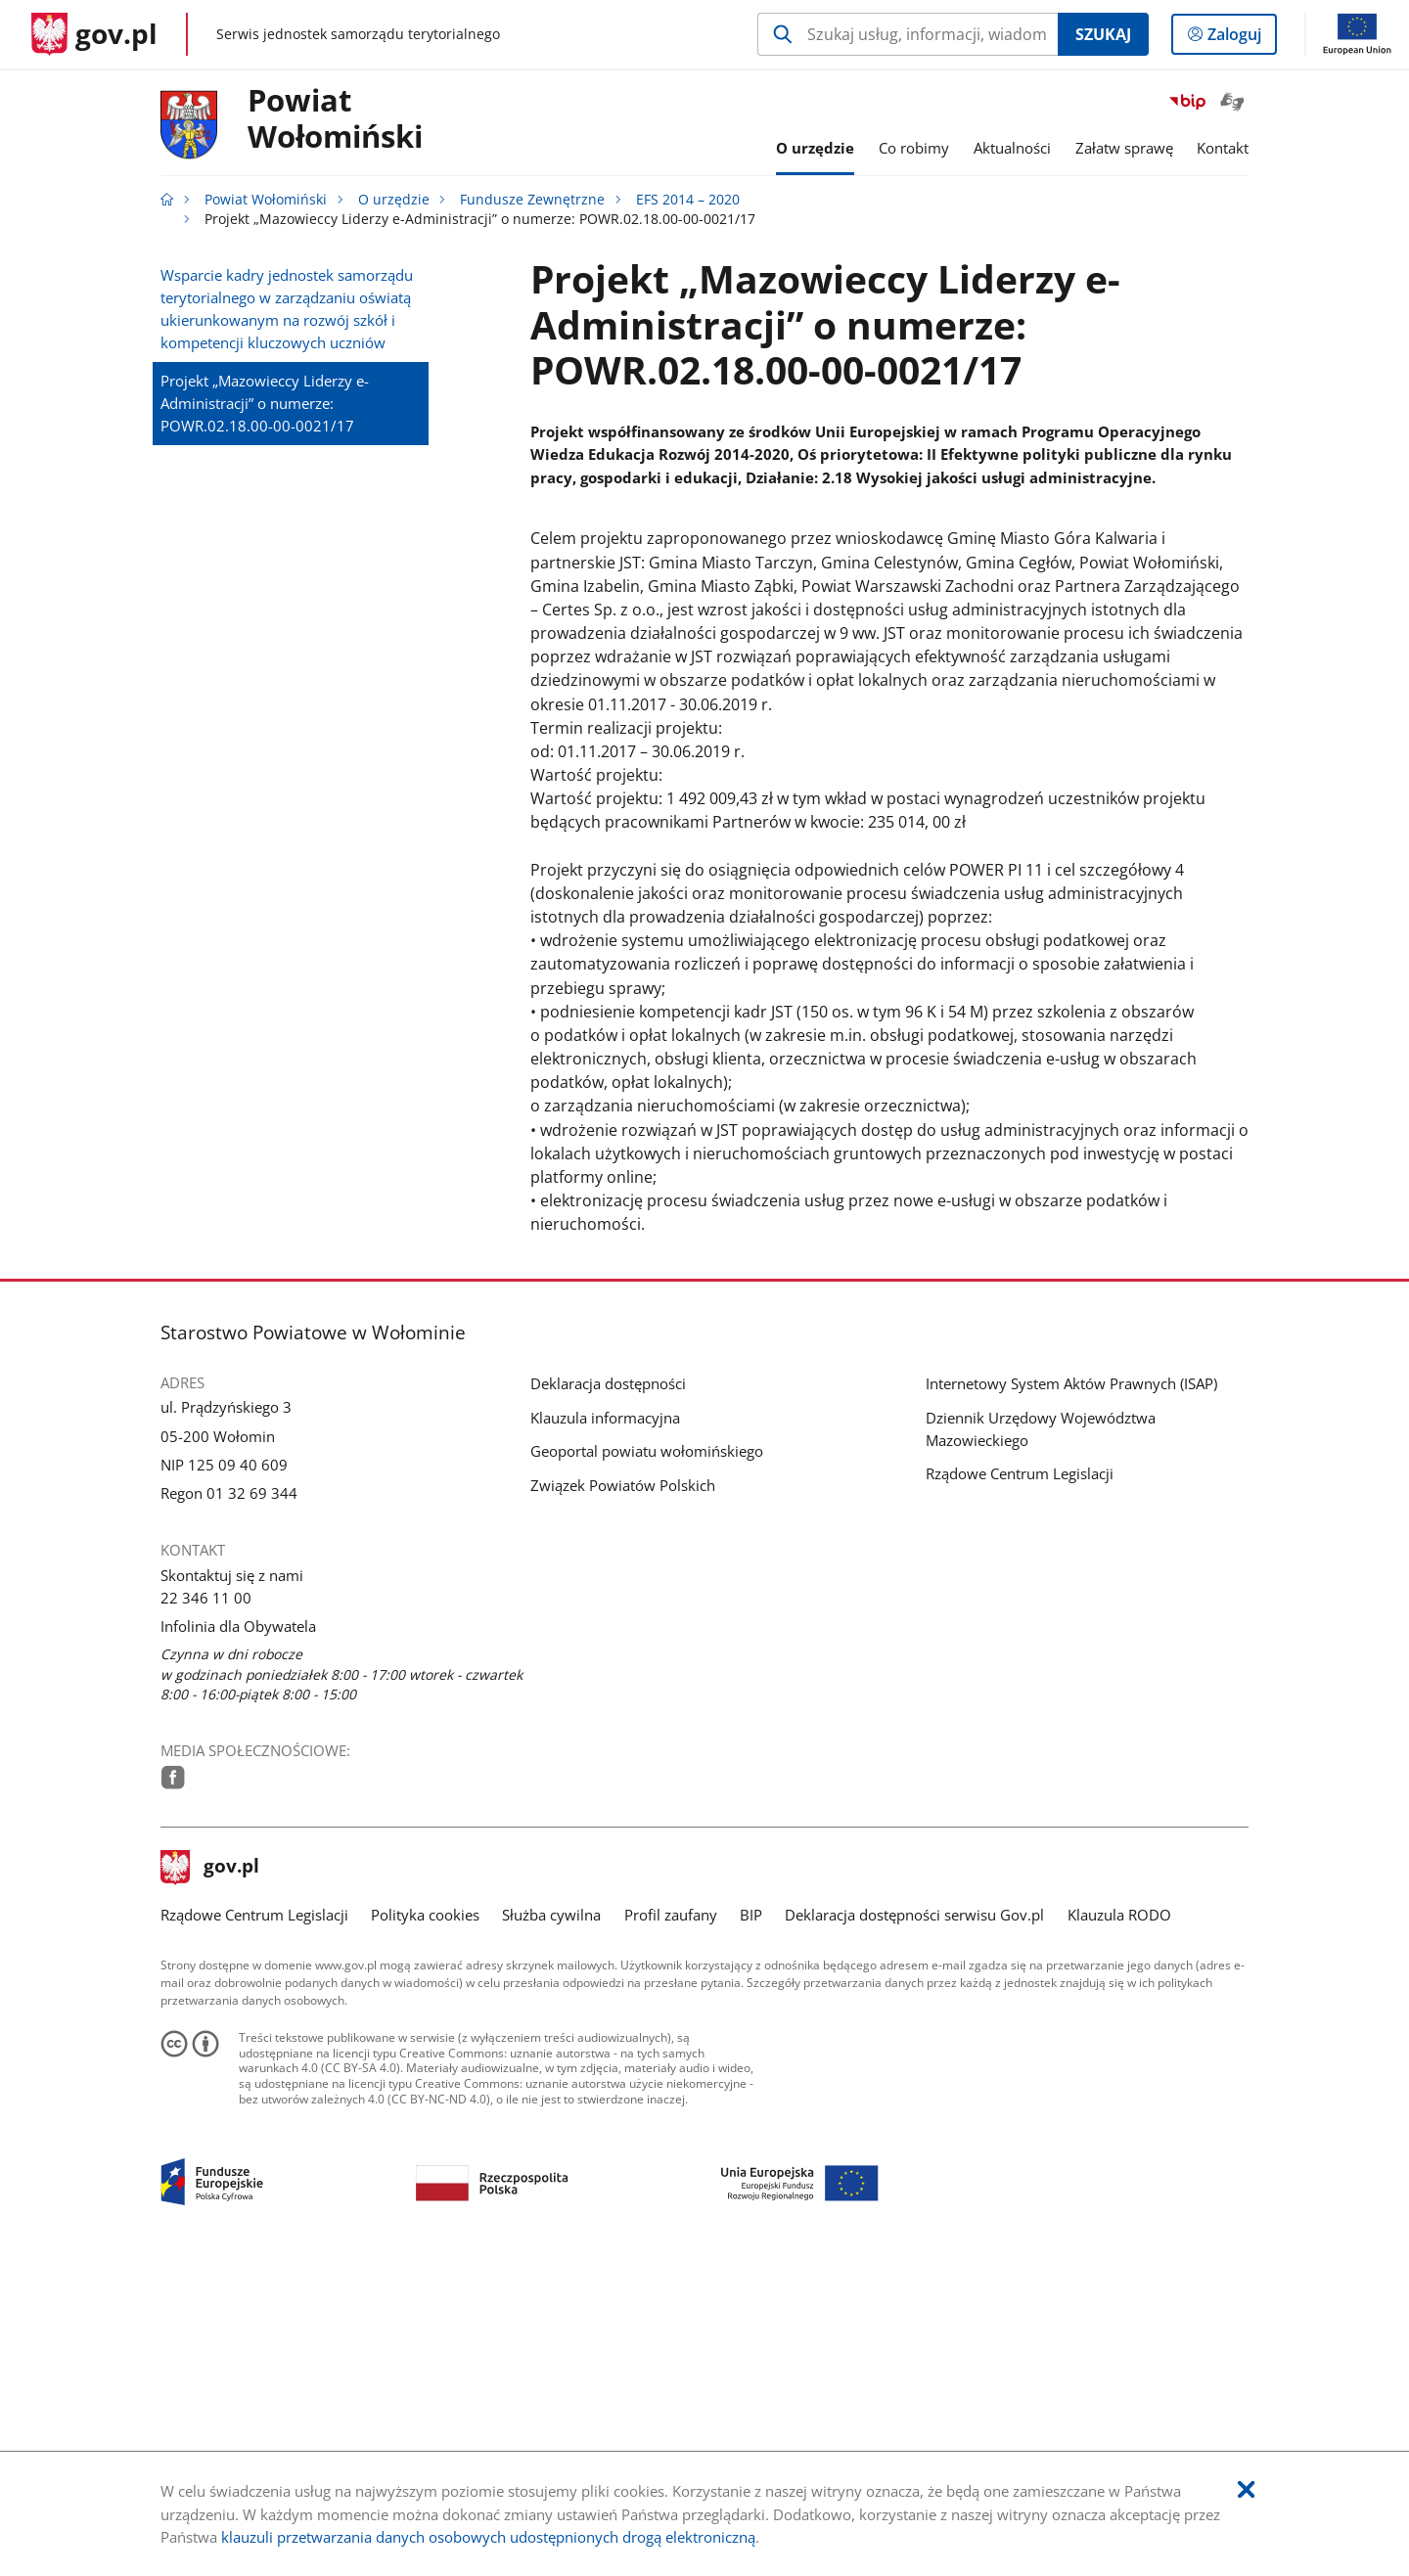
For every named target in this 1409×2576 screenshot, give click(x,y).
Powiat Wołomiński (266, 199)
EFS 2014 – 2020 (688, 199)
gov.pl (210, 2169)
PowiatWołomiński (335, 119)
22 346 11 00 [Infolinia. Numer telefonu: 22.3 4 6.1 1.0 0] (205, 1899)
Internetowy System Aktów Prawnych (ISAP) (1071, 1684)
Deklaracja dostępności (608, 1684)
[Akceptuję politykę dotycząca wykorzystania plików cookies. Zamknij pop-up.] (1246, 2490)
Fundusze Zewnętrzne (532, 199)
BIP (751, 2217)
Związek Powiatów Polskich (622, 1786)
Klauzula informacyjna (605, 1719)
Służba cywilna (551, 2217)
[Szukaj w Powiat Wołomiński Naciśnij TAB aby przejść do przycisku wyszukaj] (907, 34)
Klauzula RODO (1119, 2217)
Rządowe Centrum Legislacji (1020, 1775)
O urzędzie (394, 199)
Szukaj (1103, 34)
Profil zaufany (670, 2217)
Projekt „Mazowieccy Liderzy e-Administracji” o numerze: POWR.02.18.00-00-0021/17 (264, 403)
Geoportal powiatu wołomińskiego (646, 1753)
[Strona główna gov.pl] (94, 34)
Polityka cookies (425, 2217)
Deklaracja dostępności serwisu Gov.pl (914, 2217)
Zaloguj (1240, 38)
